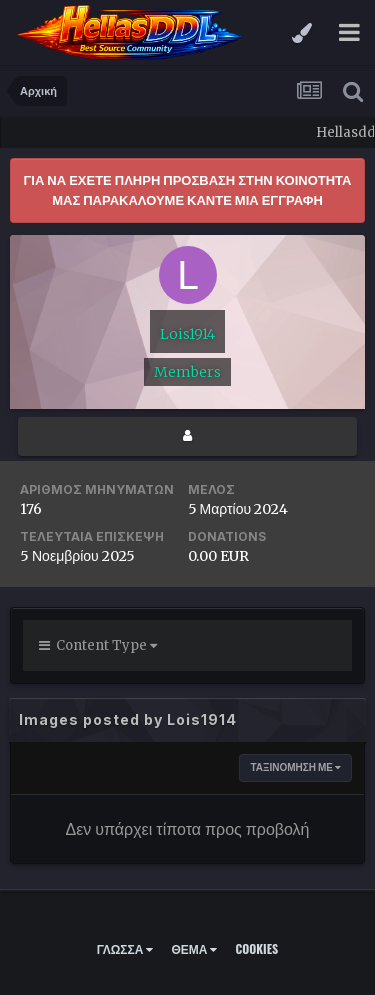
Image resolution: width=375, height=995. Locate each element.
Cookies (256, 948)
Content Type (98, 645)
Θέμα (194, 948)
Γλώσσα (125, 948)
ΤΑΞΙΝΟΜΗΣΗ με (295, 767)
